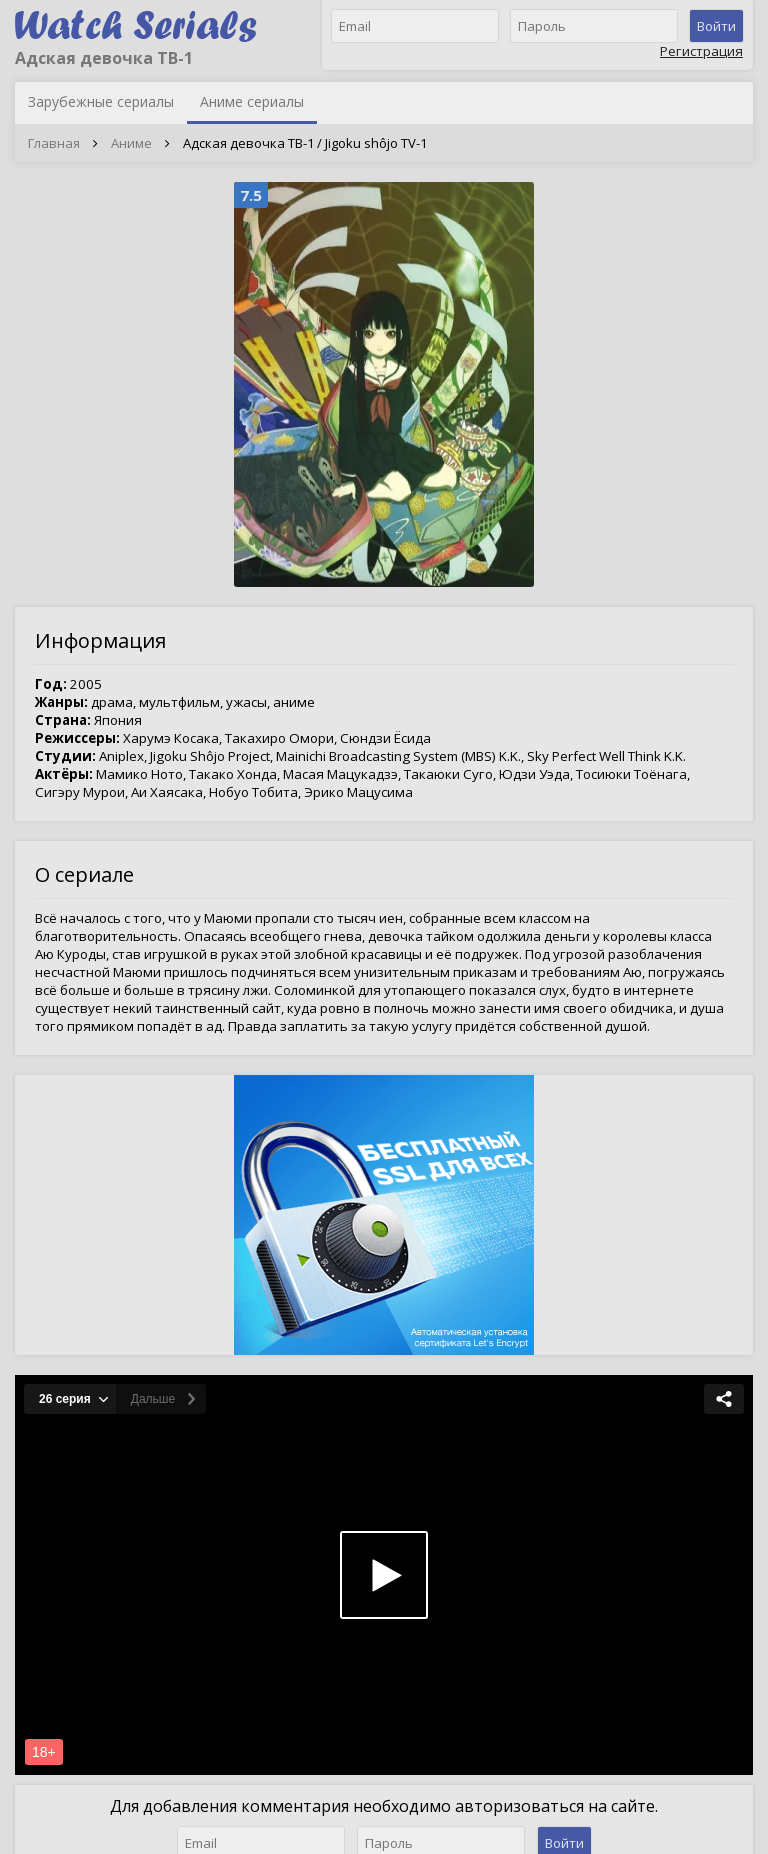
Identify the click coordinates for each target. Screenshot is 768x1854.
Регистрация (701, 51)
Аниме (131, 143)
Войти (716, 26)
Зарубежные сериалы (101, 101)
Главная (54, 143)
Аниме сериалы (252, 101)
